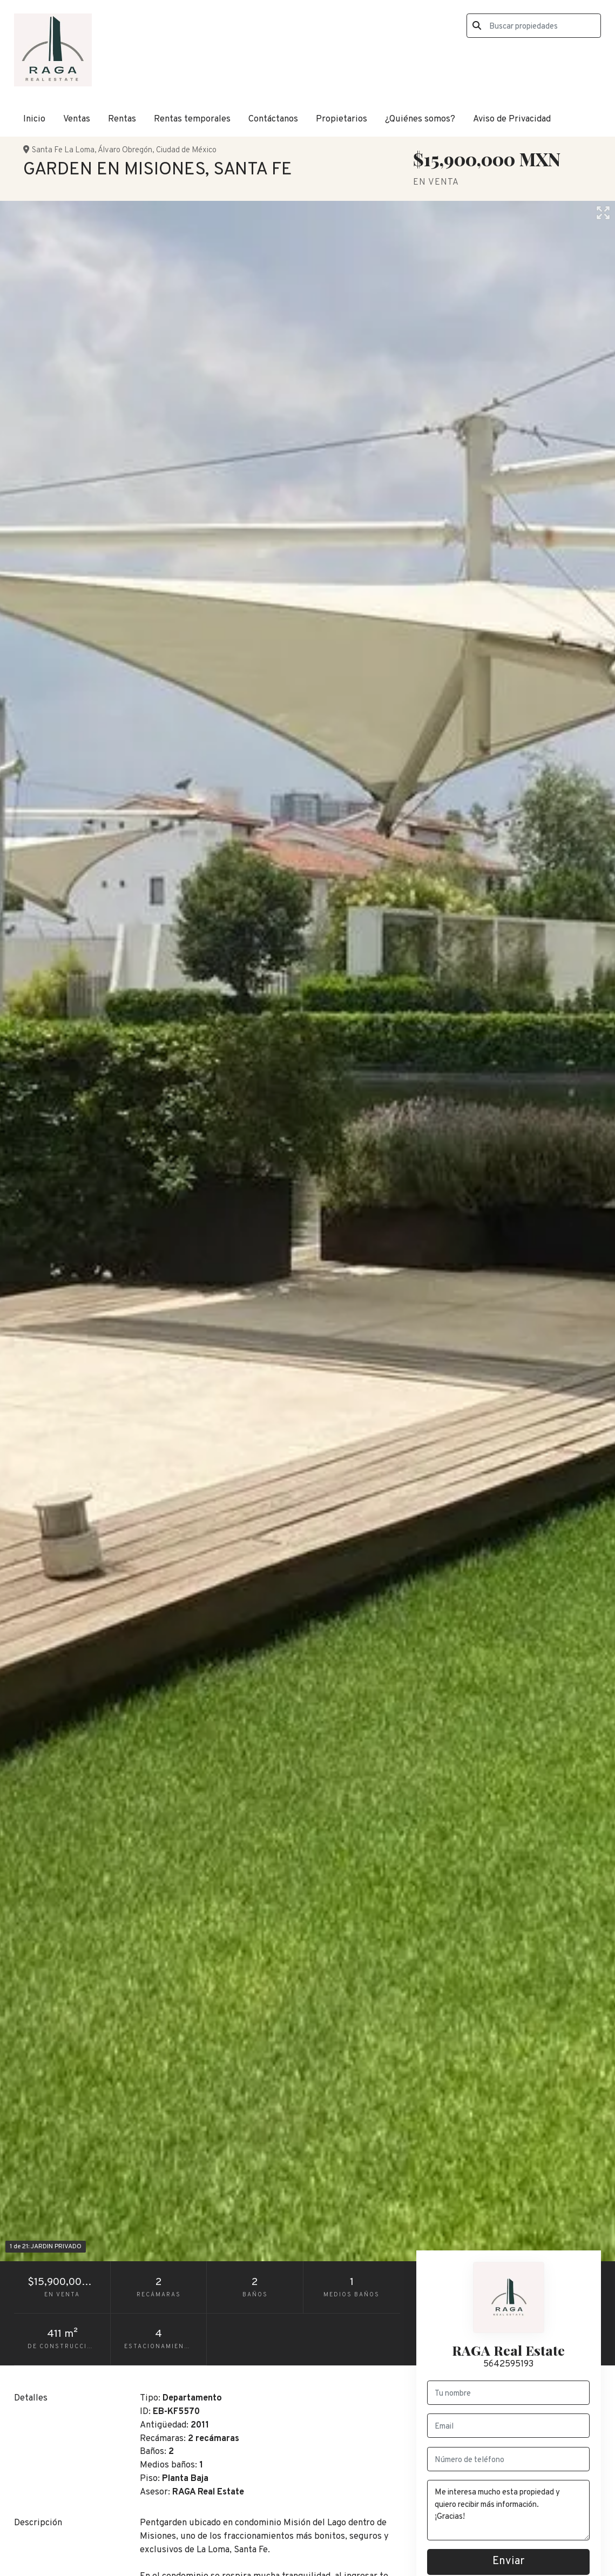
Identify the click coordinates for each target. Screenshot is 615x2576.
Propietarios (341, 119)
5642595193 (508, 2364)
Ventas (76, 119)
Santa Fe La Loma (63, 150)
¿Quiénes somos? (420, 119)
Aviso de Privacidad (512, 119)
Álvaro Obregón (125, 150)
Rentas (122, 119)
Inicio (34, 119)
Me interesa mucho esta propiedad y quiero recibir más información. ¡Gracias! (508, 2510)
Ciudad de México (186, 150)
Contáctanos (273, 119)
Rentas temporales (192, 119)
